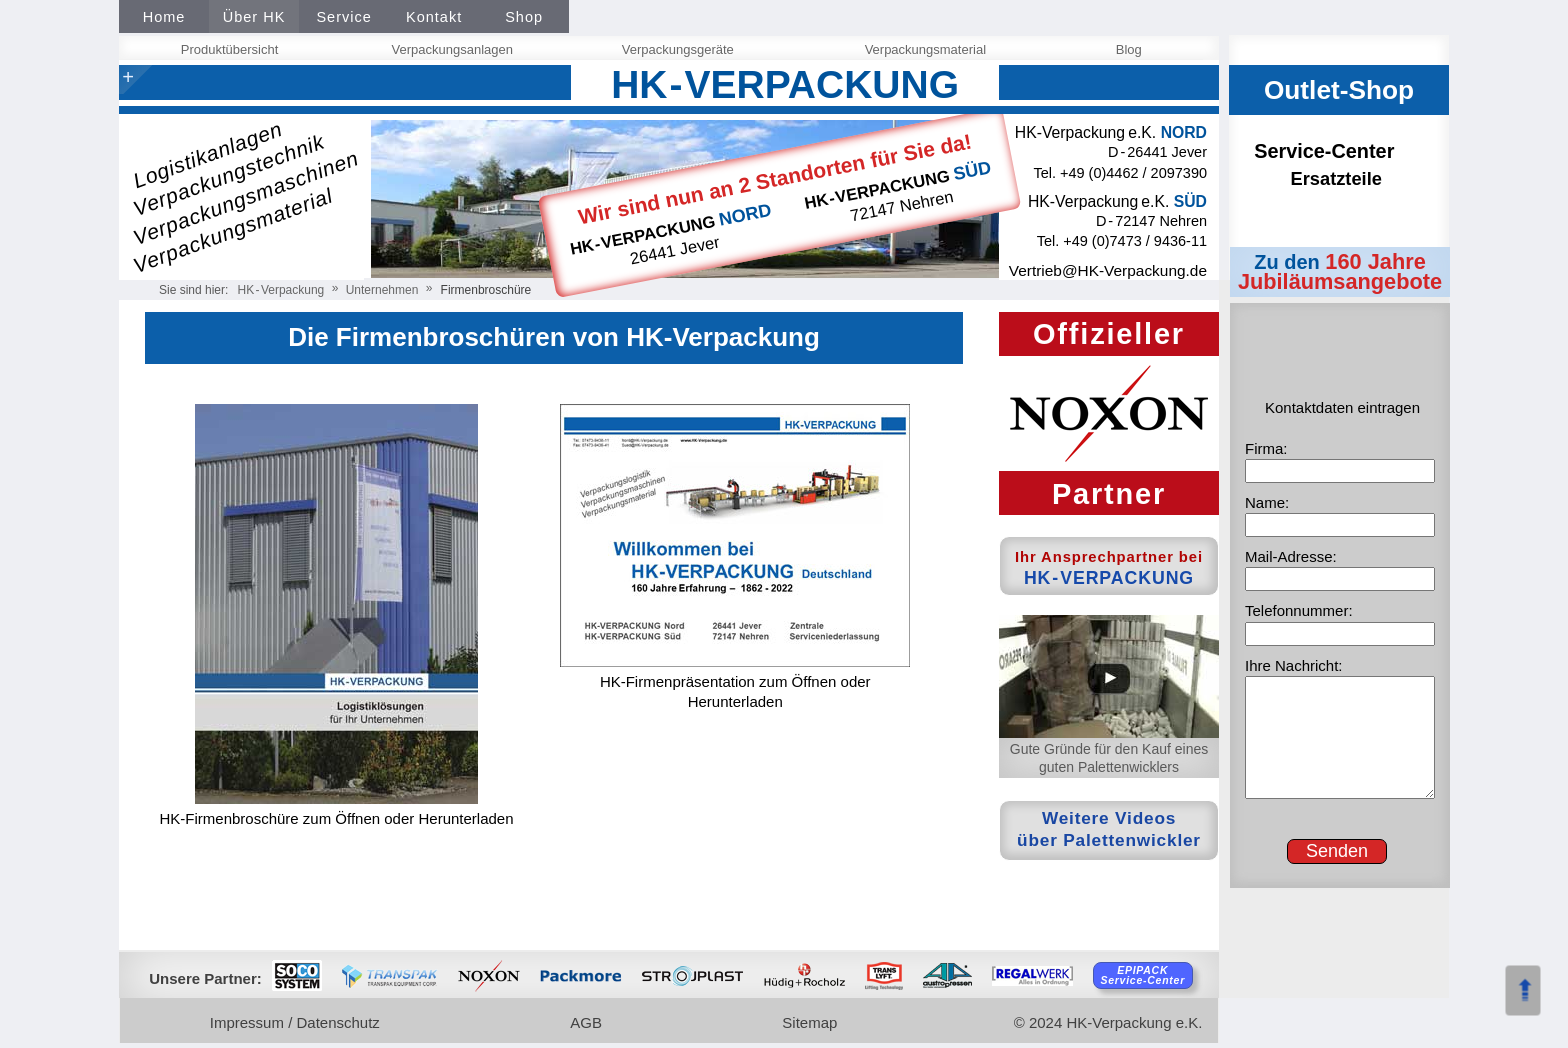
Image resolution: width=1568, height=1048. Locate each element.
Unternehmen (382, 290)
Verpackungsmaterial (928, 49)
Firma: (1266, 448)
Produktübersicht (232, 49)
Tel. (1046, 173)
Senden (1337, 851)
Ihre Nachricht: (1294, 665)
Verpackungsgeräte (680, 49)
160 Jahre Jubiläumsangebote (1340, 271)
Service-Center (1343, 164)
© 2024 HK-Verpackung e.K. (1108, 1022)
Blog (1131, 49)
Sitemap (812, 1022)
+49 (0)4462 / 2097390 (1133, 173)
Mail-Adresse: (1291, 556)
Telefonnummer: (1299, 610)
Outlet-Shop (1339, 90)
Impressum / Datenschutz (297, 1022)
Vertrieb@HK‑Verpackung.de (1108, 270)
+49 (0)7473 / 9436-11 (1135, 241)
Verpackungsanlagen (455, 49)
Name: (1267, 502)
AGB (588, 1022)
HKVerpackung (281, 290)
